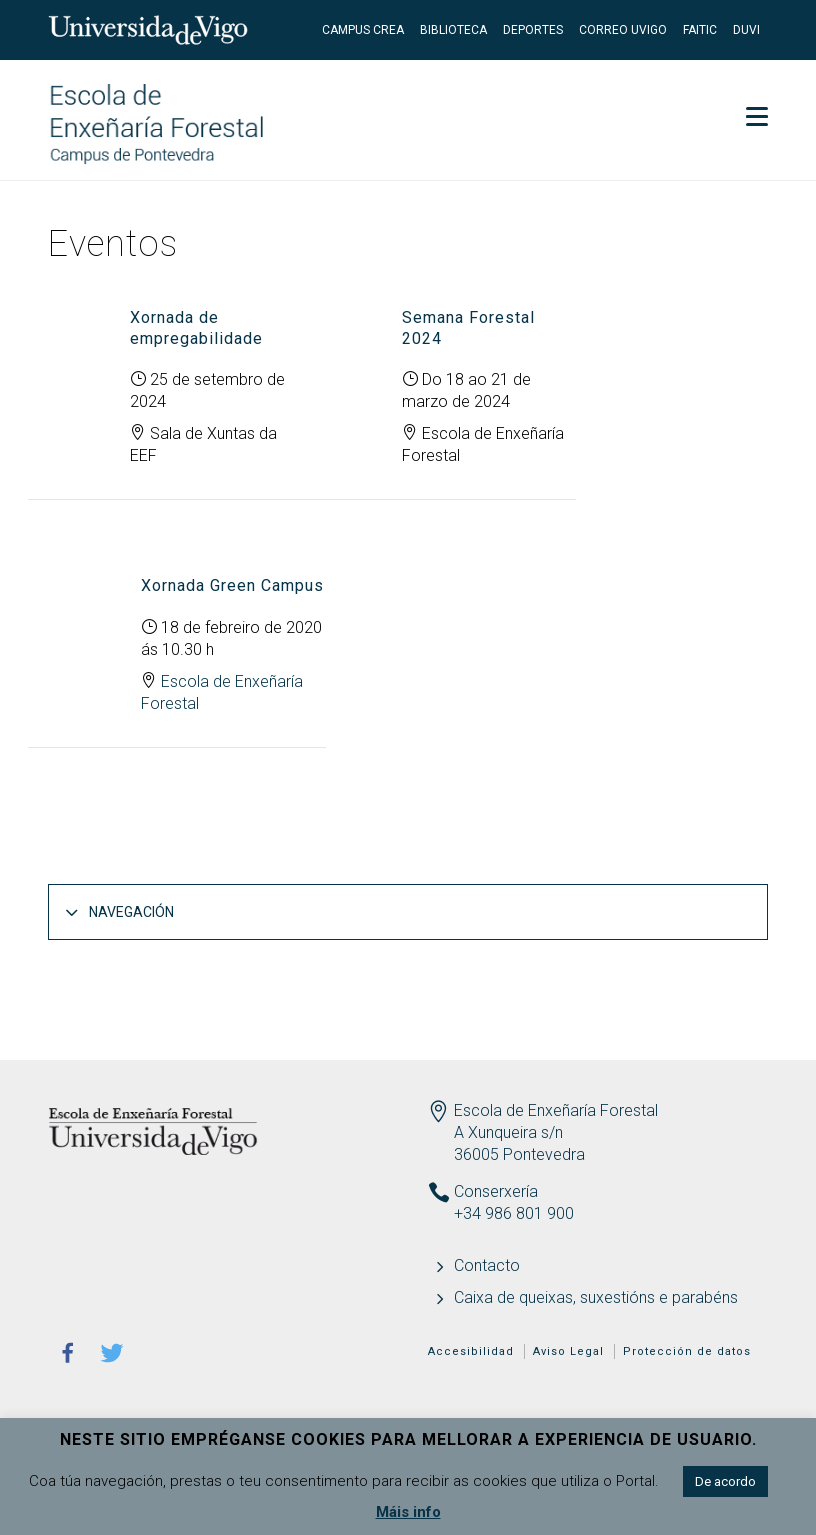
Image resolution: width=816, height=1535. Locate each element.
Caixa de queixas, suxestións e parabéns (596, 1297)
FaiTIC (700, 30)
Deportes (533, 30)
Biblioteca (453, 30)
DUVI (746, 30)
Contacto (487, 1265)
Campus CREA (363, 30)
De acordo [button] (725, 1481)
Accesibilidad (471, 1351)
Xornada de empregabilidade (196, 328)
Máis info (408, 1512)
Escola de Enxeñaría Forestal (556, 1110)
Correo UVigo (623, 30)
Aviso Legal (568, 1351)
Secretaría (712, 90)
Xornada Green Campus (232, 585)
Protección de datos (687, 1351)
